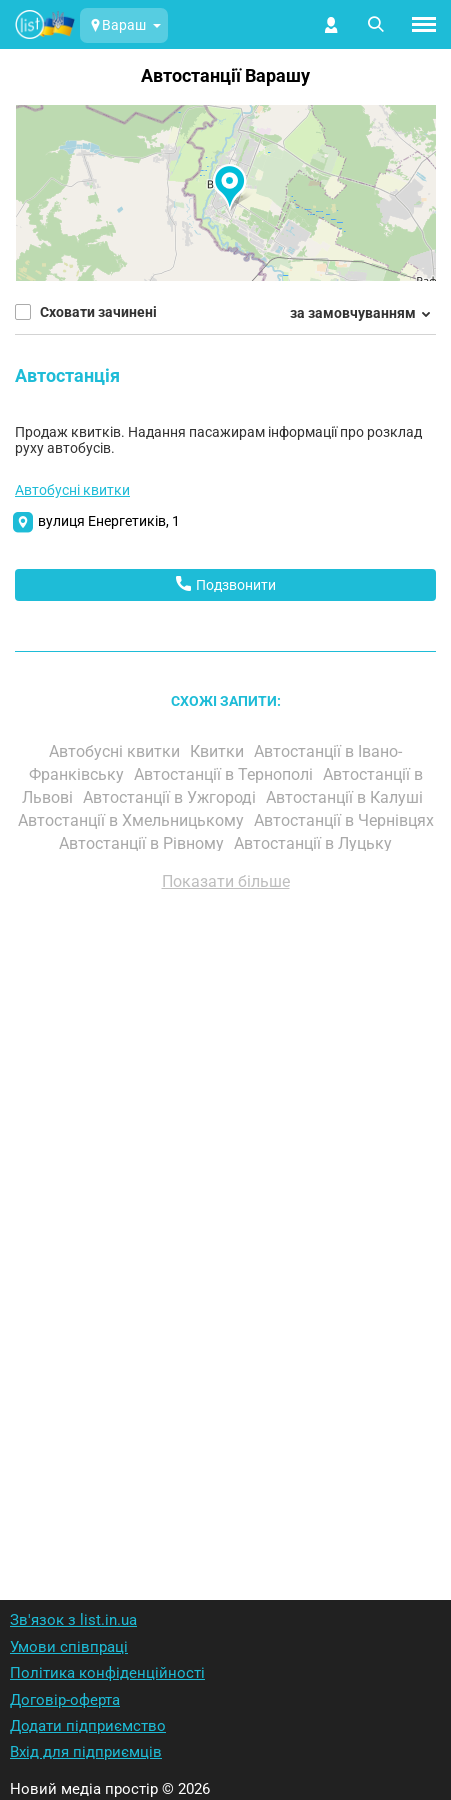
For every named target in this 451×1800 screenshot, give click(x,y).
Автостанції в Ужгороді (171, 797)
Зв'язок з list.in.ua (73, 1620)
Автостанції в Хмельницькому (133, 820)
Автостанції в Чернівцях (344, 820)
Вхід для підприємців (86, 1752)
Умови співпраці (69, 1647)
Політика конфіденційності (107, 1673)
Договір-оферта (65, 1700)
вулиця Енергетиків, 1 (109, 521)
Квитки (219, 751)
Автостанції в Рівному (143, 843)
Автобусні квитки (72, 490)
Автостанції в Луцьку (315, 843)
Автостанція (67, 375)
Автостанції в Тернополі (225, 774)
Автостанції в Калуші (346, 797)
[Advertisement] (225, 1219)
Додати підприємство (88, 1726)
